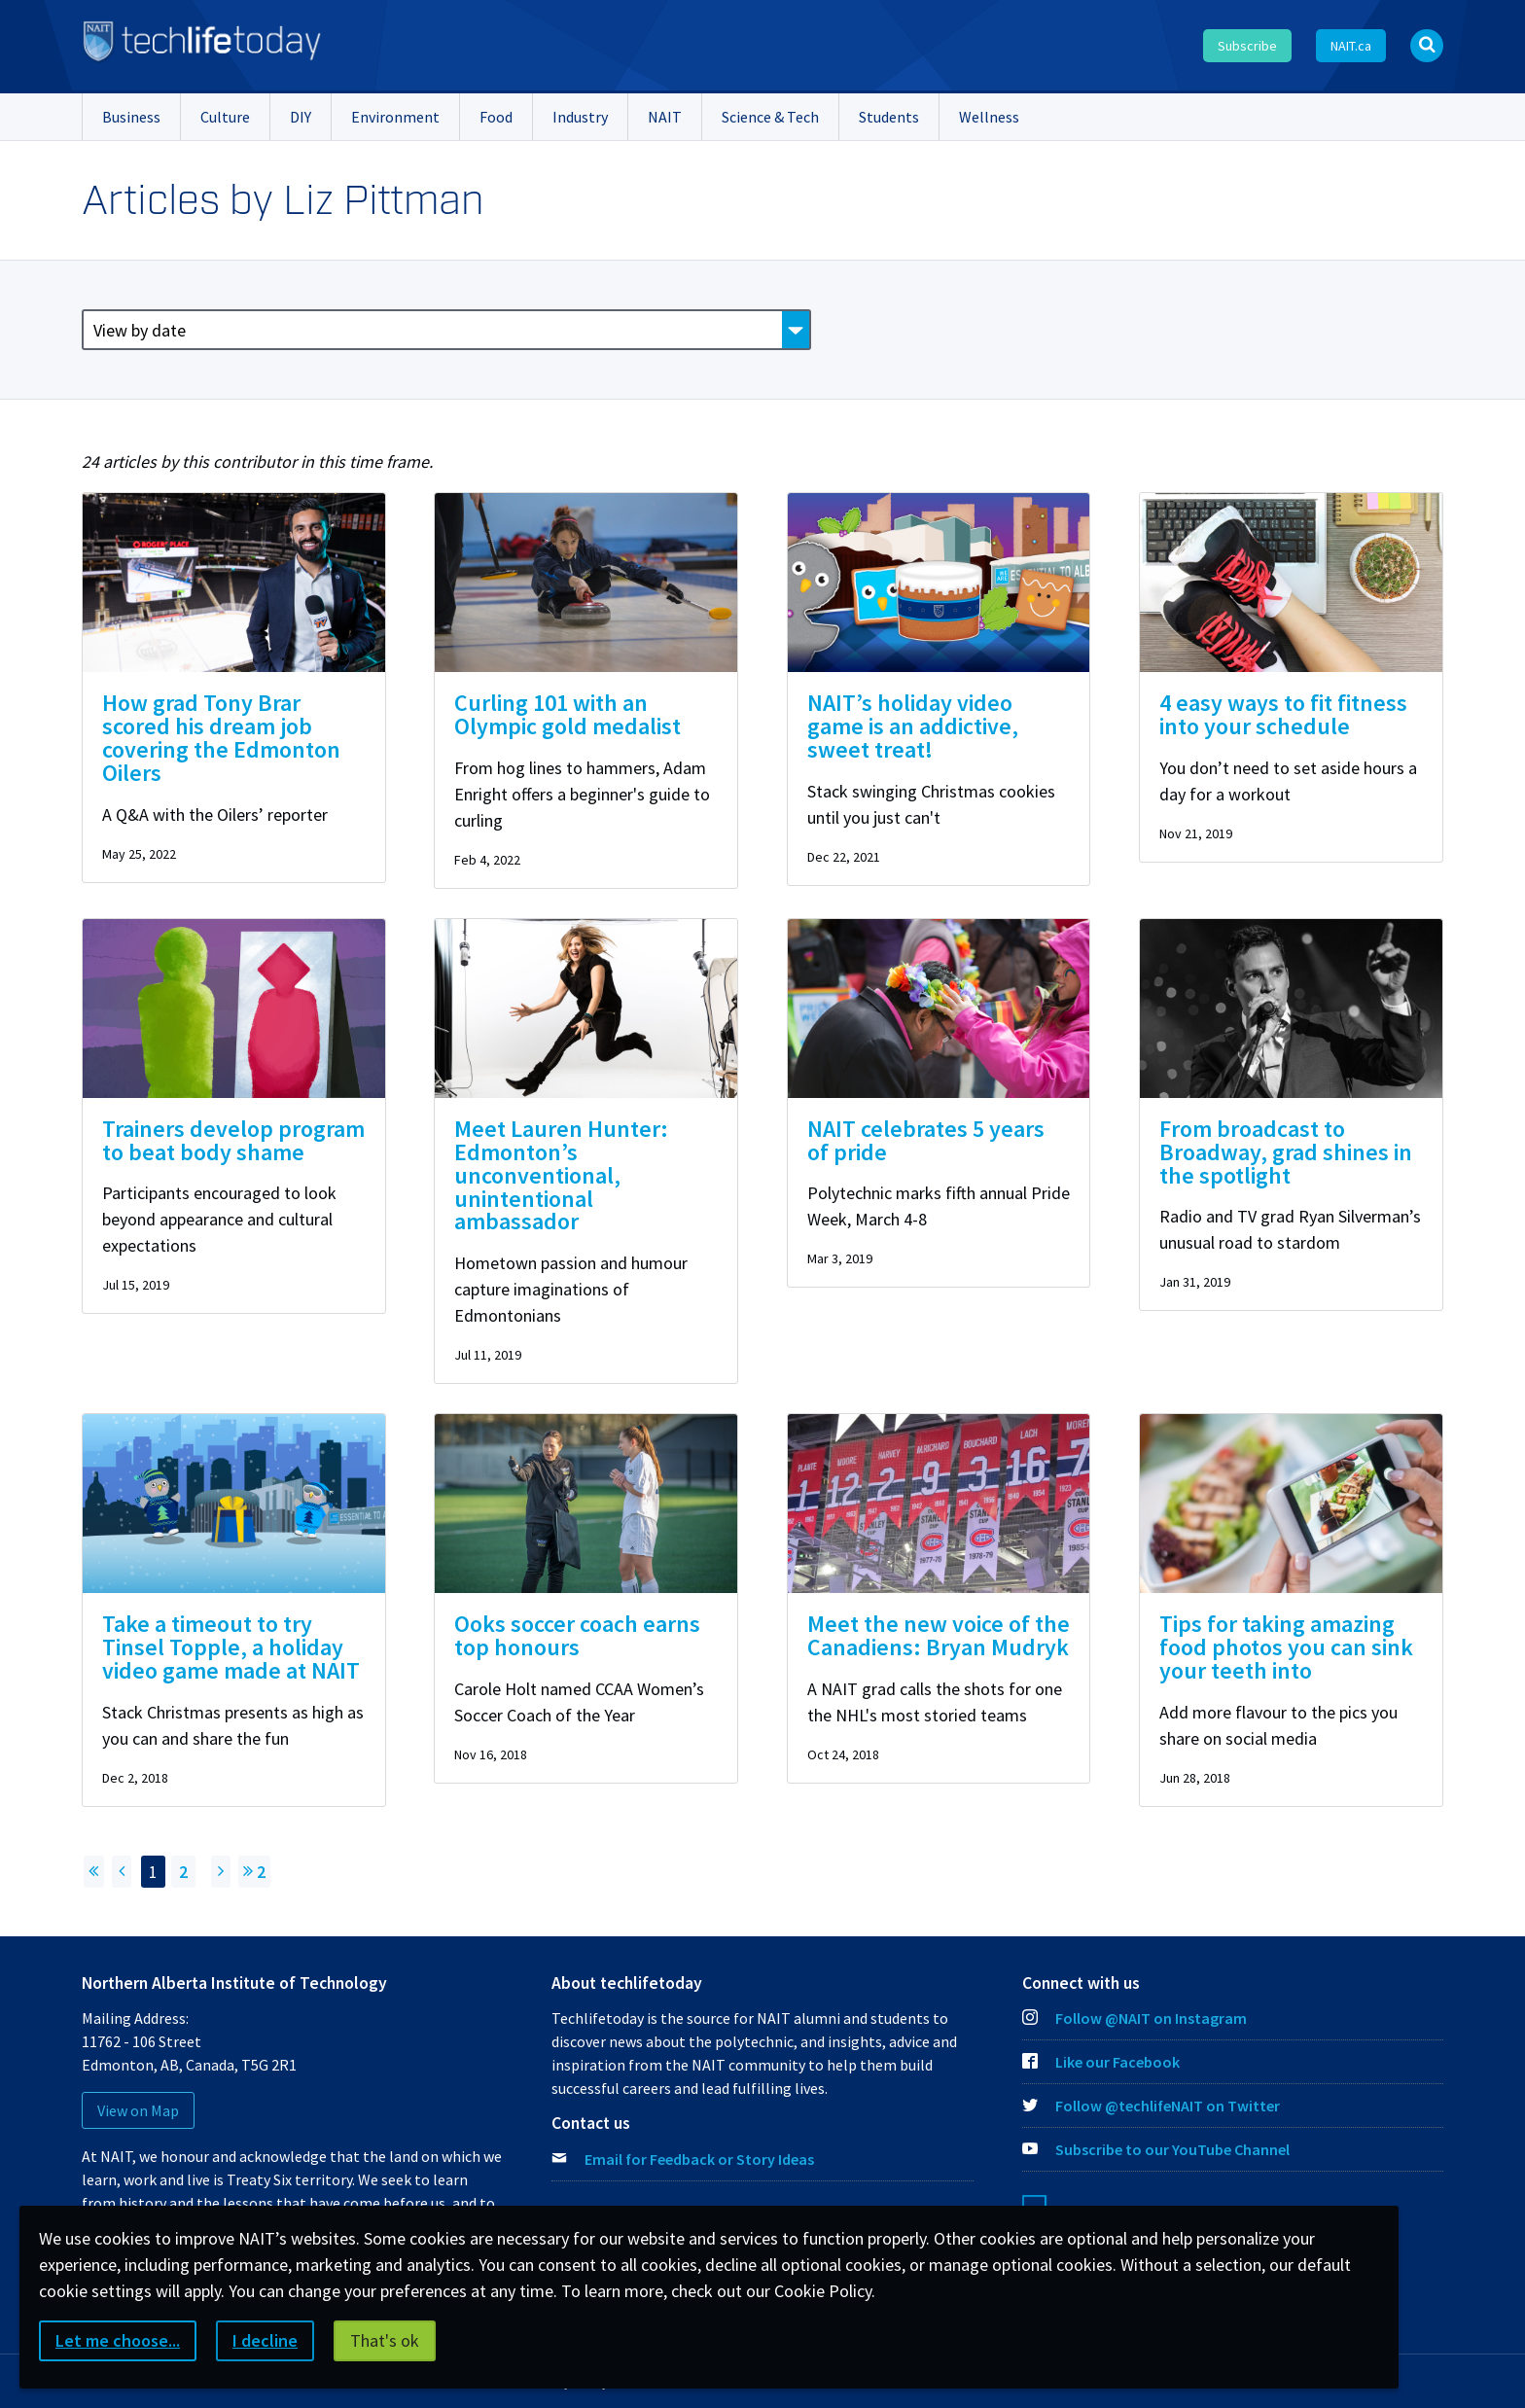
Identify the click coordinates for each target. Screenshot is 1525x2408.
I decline (265, 2340)
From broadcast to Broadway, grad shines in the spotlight (1285, 1152)
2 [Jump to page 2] (254, 1871)
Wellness (989, 116)
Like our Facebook (1101, 2062)
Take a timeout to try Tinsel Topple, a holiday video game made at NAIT (231, 1647)
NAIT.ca (1350, 45)
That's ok (384, 2340)
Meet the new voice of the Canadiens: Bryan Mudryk (938, 1635)
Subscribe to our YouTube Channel (1156, 2149)
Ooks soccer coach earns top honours (577, 1635)
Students (889, 116)
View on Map (138, 2110)
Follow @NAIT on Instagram (1134, 2018)
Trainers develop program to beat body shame (233, 1140)
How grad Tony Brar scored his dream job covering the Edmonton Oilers (221, 738)
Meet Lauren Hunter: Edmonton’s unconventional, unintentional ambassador (561, 1175)
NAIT (665, 116)
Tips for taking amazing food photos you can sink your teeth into (1286, 1647)
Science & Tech (770, 116)
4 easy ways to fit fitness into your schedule (1283, 714)
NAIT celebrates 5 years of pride (926, 1140)
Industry (580, 116)
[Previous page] (121, 1872)
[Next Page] (221, 1872)
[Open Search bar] (1426, 45)
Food (496, 116)
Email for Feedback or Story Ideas (699, 2159)
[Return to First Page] (94, 1872)
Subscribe (1247, 45)
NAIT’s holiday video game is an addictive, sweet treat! (912, 726)
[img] (234, 582)
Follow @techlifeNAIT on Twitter (1151, 2105)
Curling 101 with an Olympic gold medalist (567, 714)
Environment (395, 116)
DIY (300, 116)
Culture (225, 116)
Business (131, 116)
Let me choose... (117, 2340)
